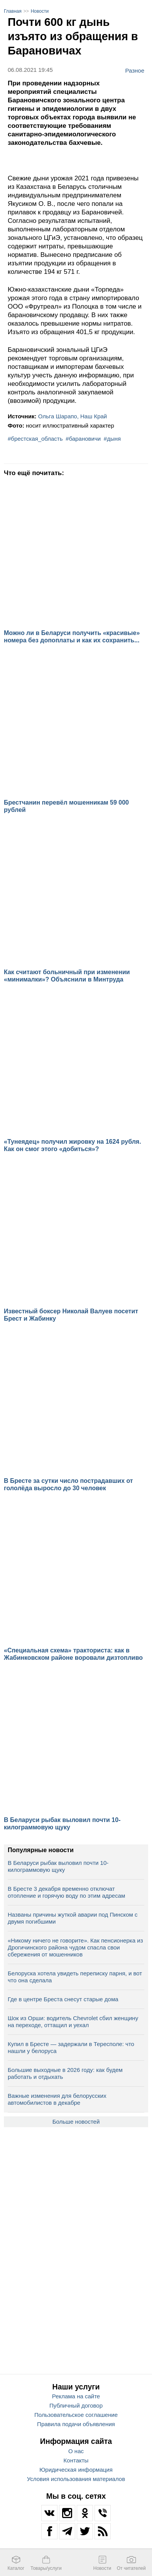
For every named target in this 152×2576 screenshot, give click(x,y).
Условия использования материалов (76, 2479)
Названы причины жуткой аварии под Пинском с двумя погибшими (73, 1918)
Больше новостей (76, 2121)
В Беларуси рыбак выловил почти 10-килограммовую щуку (58, 1866)
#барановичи (83, 438)
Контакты (76, 2460)
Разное (134, 70)
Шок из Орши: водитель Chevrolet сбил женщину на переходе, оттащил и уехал (73, 2021)
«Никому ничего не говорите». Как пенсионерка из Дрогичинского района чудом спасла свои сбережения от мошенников (75, 1947)
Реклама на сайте (76, 2396)
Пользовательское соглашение (76, 2414)
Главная (13, 11)
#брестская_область (35, 438)
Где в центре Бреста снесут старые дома (63, 1999)
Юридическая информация (76, 2469)
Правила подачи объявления (76, 2424)
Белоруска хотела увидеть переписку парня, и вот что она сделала (75, 1976)
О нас (76, 2451)
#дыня (112, 438)
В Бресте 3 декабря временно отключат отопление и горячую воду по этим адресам (66, 1892)
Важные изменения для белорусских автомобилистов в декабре (57, 2099)
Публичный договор (76, 2405)
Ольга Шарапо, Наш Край (72, 416)
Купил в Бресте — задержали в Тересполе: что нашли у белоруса (71, 2047)
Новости (40, 11)
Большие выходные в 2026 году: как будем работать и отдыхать (65, 2073)
